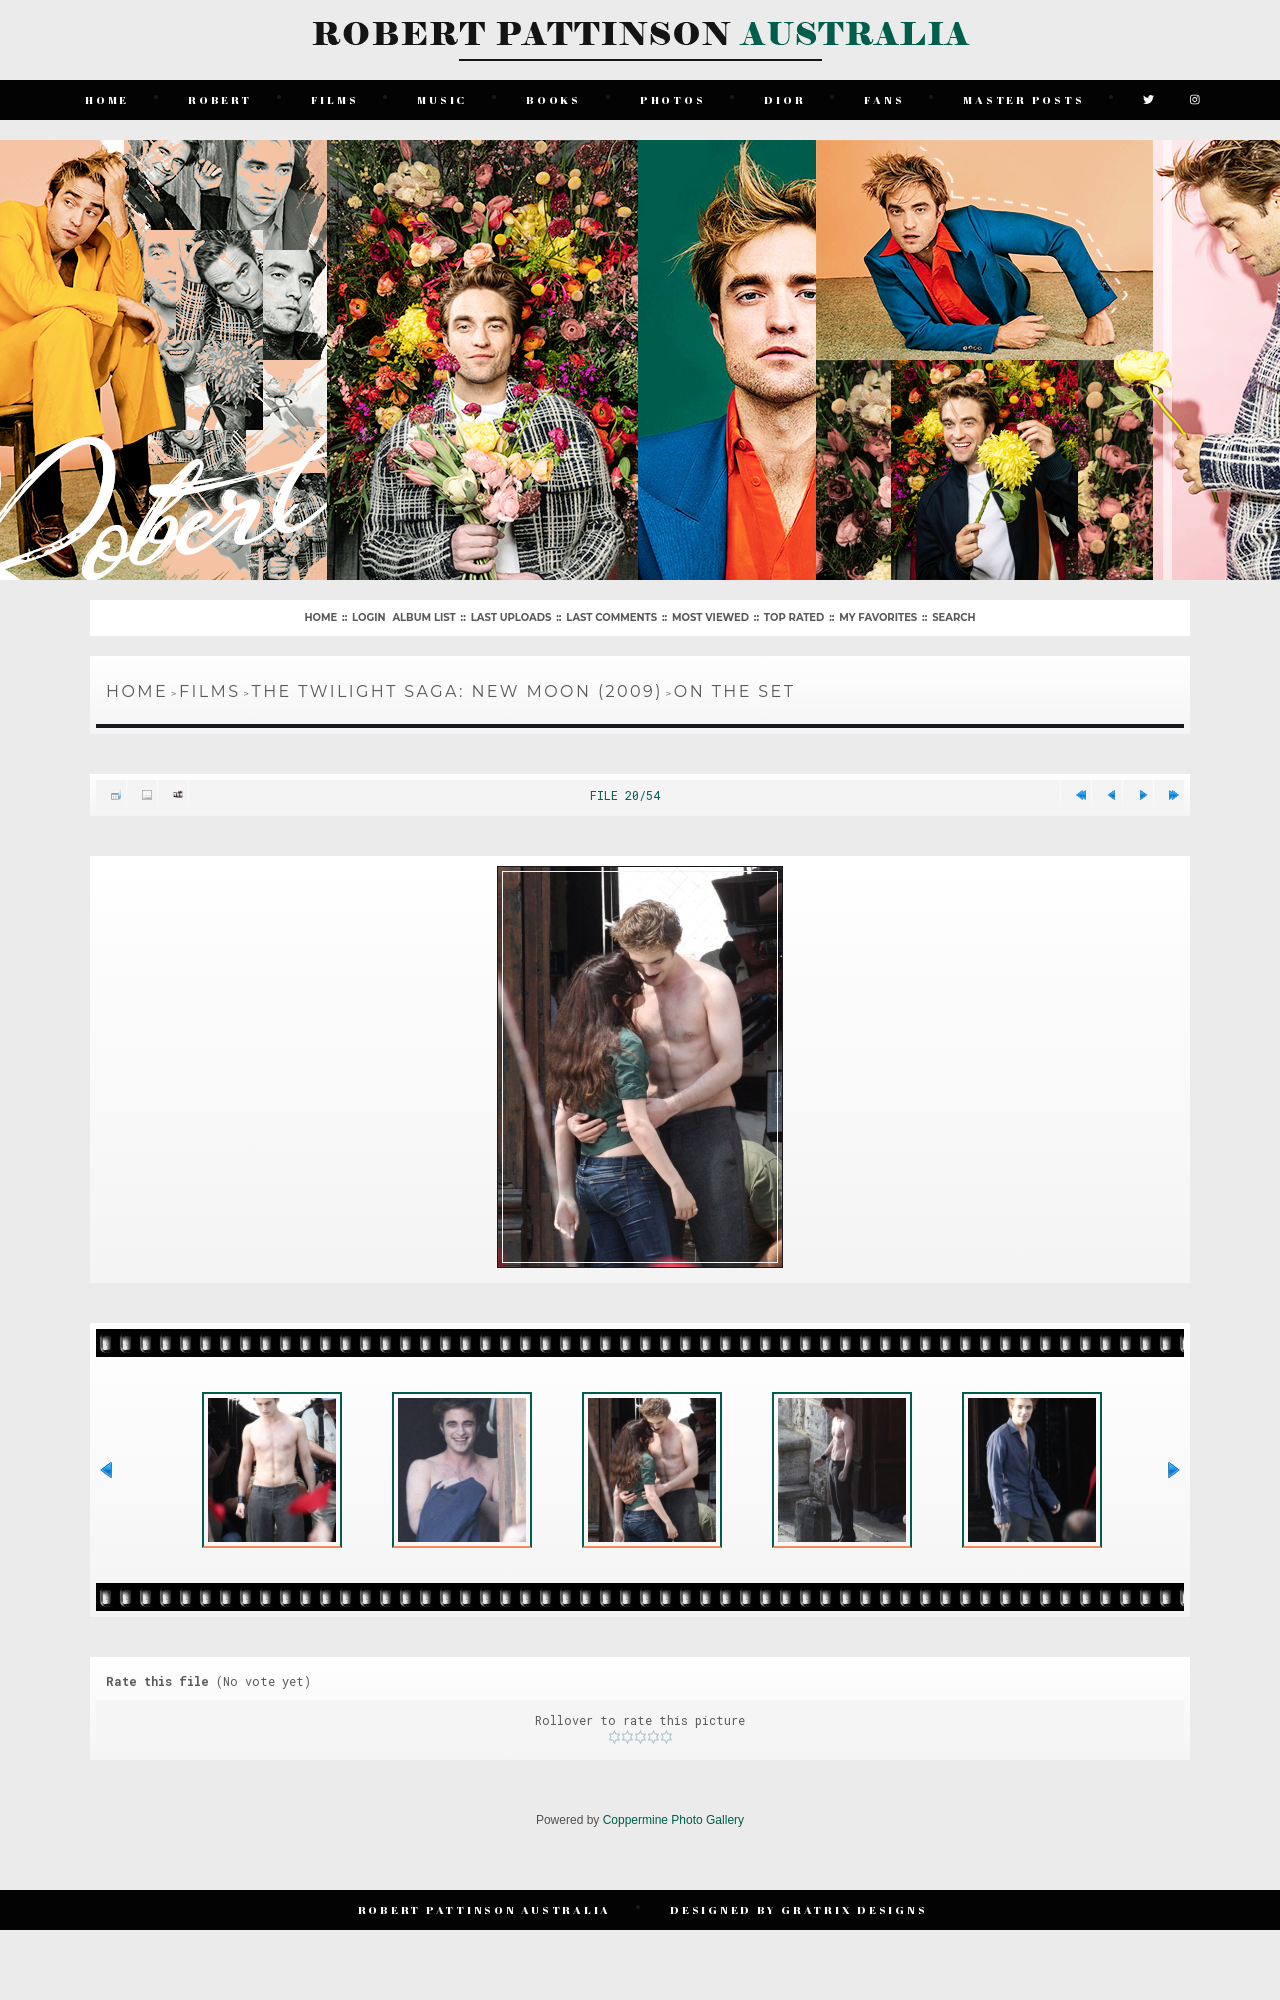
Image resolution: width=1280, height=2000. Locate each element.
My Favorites (878, 617)
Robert (220, 99)
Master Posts (1023, 99)
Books (553, 99)
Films (335, 99)
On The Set (734, 691)
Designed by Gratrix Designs (798, 1909)
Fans (884, 99)
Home (107, 99)
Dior (784, 99)
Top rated (794, 617)
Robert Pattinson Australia (485, 1909)
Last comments (611, 617)
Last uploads (511, 617)
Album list (423, 617)
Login (368, 617)
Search (953, 617)
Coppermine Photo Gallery (673, 1820)
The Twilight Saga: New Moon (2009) (457, 691)
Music (442, 99)
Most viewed (710, 617)
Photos (673, 99)
